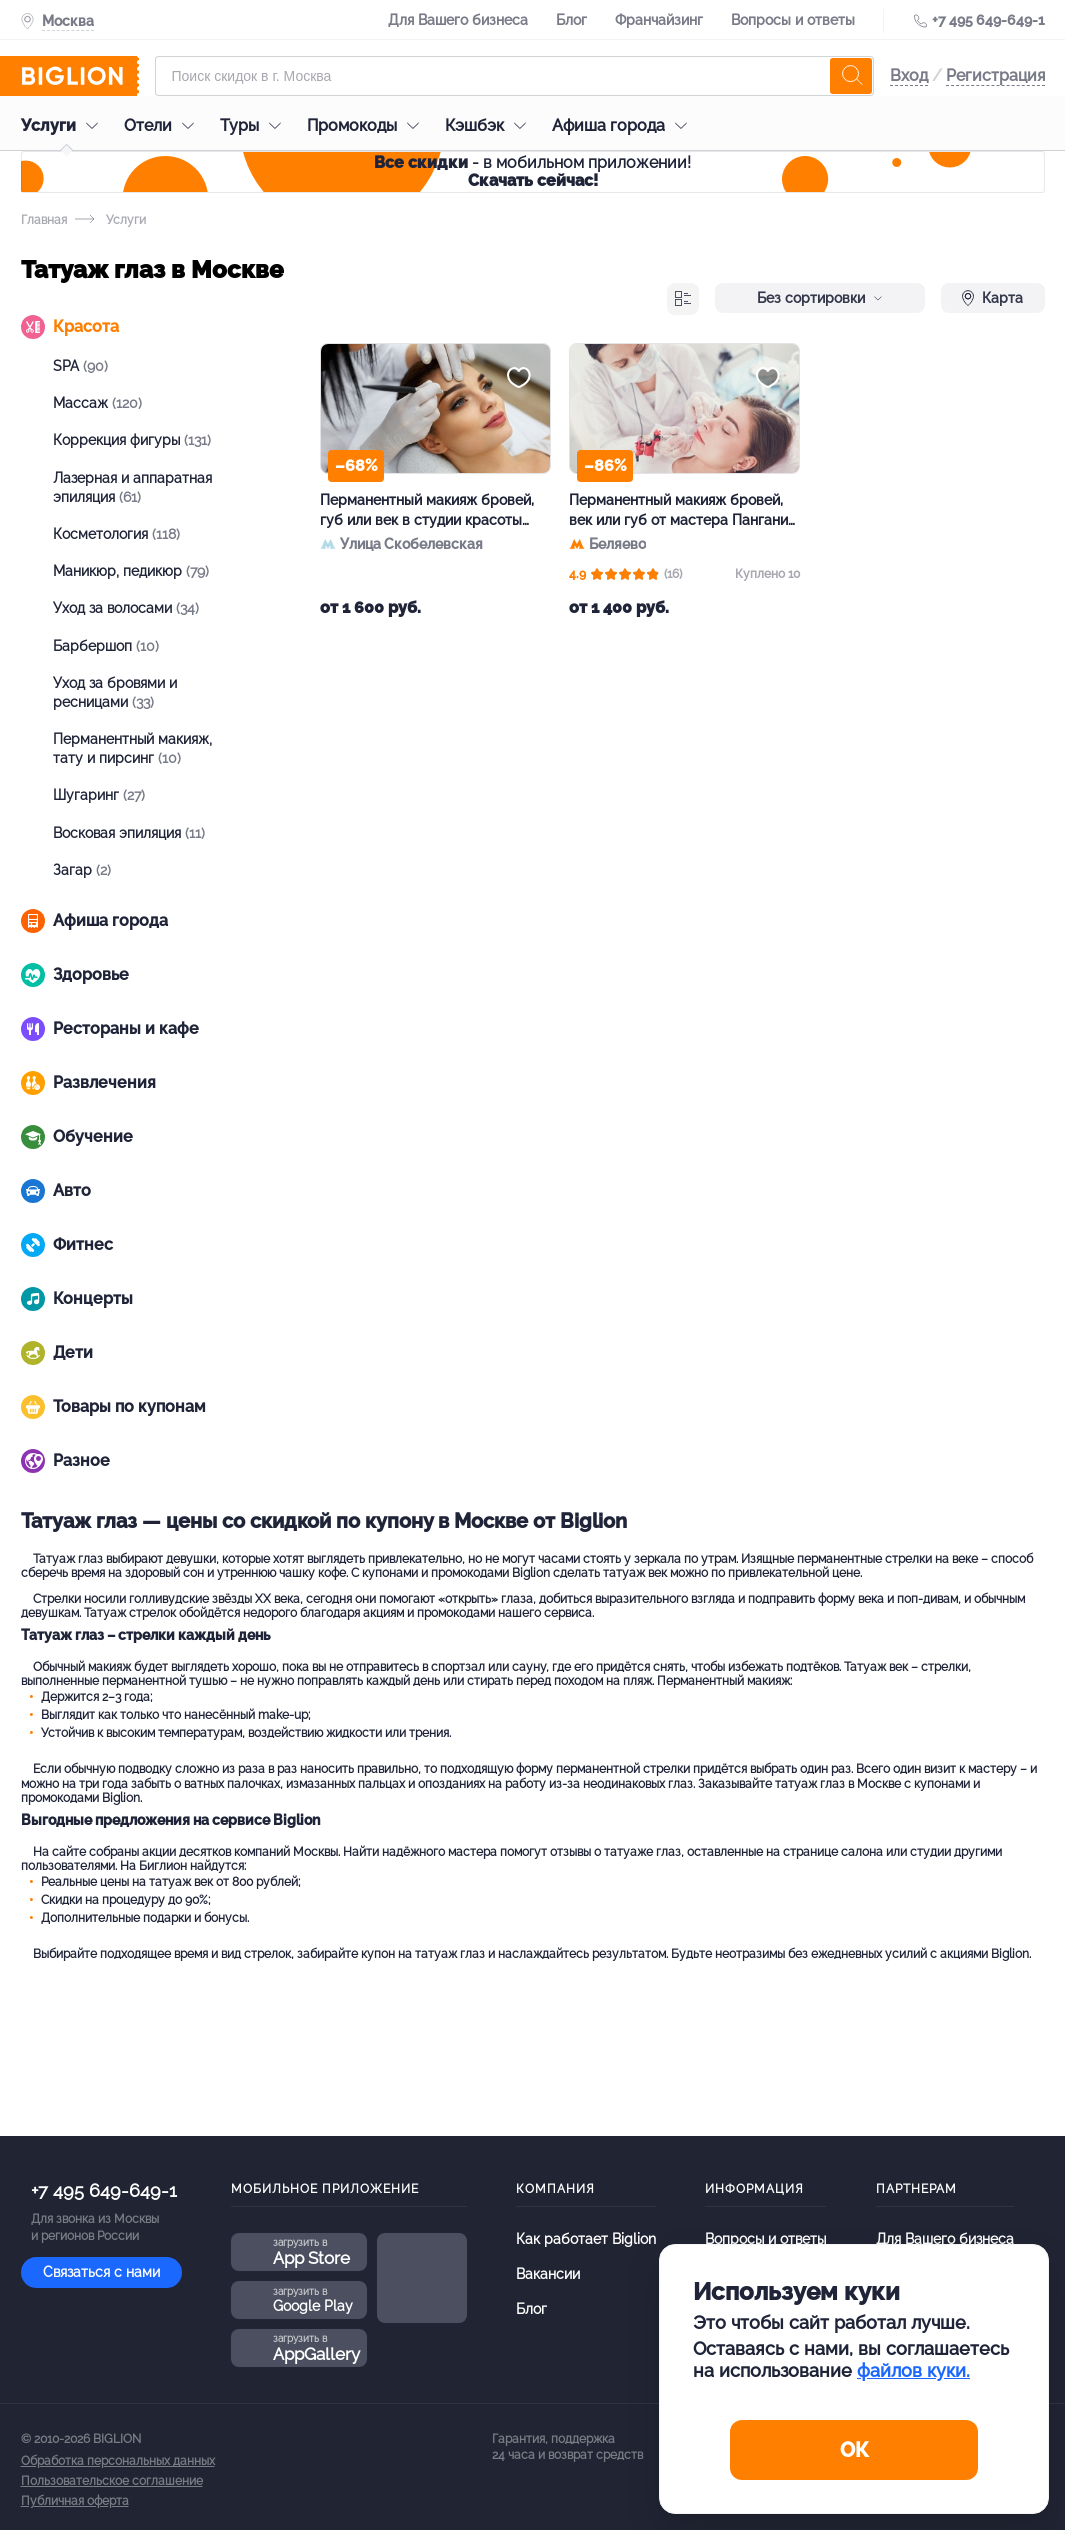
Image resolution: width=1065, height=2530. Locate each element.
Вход (909, 75)
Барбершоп (106, 646)
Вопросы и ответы (793, 20)
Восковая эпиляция (129, 833)
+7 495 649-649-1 (988, 20)
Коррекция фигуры (132, 440)
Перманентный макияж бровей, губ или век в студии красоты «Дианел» (427, 511)
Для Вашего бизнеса (458, 20)
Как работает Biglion (586, 2239)
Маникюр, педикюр (131, 571)
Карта (992, 298)
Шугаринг (99, 795)
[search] (851, 76)
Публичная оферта (75, 2501)
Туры (255, 125)
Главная (44, 220)
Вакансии (548, 2274)
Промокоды (368, 125)
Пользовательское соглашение (112, 2481)
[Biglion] (80, 76)
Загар (82, 870)
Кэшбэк (490, 125)
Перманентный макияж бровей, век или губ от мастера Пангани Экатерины (678, 511)
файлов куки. (913, 2370)
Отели (164, 125)
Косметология (116, 534)
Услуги (64, 125)
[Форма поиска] (514, 76)
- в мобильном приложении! (532, 171)
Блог (571, 20)
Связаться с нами (101, 2272)
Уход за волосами (126, 608)
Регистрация (995, 75)
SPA (80, 366)
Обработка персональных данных (118, 2461)
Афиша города (624, 125)
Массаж (97, 403)
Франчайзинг (659, 20)
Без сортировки (820, 298)
